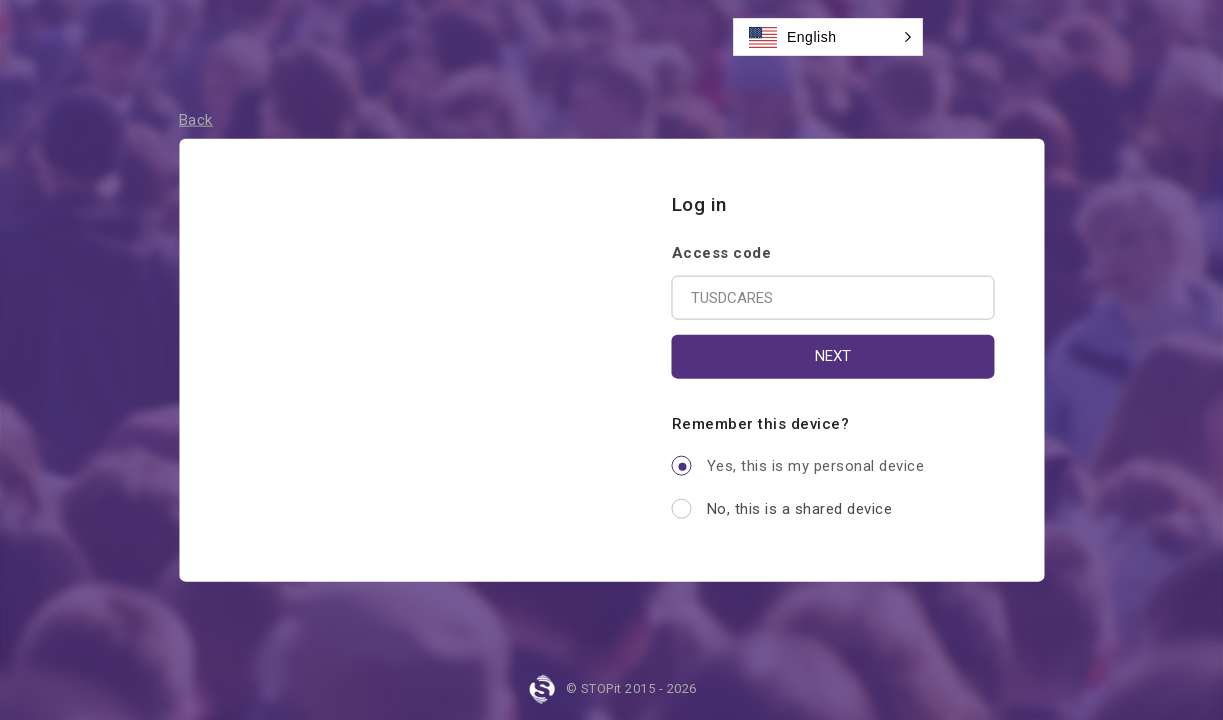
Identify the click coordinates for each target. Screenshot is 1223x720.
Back (196, 120)
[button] (828, 37)
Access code (722, 252)
